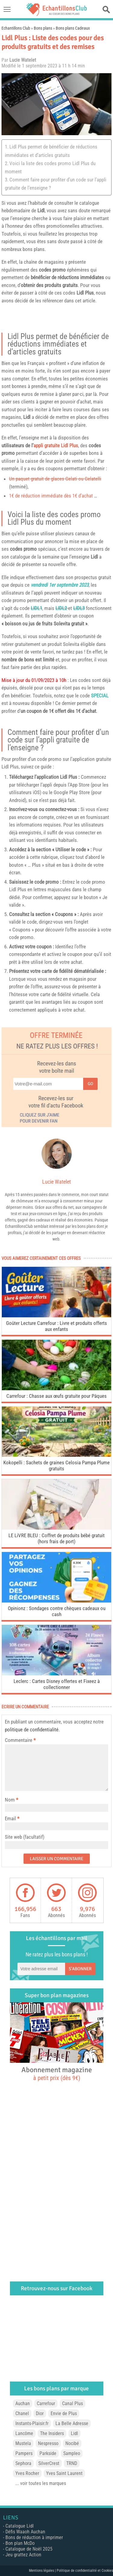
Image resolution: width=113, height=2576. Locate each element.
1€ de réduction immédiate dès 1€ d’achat (51, 496)
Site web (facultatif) (24, 1837)
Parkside (47, 2453)
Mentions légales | (43, 2570)
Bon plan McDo (20, 2543)
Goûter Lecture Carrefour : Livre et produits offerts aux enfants (56, 1326)
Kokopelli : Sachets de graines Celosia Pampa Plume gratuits (56, 1465)
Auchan (22, 2403)
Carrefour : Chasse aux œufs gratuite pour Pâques (56, 1396)
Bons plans (43, 28)
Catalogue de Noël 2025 (28, 2549)
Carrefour (46, 2403)
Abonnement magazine (56, 2073)
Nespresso (48, 2443)
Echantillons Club (16, 28)
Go (90, 1083)
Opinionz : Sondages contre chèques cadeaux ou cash (56, 1611)
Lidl (41, 210)
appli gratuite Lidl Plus (55, 445)
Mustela (23, 2443)
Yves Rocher (27, 2473)
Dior (40, 2413)
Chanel (22, 2413)
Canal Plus (72, 2403)
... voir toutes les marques (40, 2483)
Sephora (23, 2463)
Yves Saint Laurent (64, 2473)
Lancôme (24, 2433)
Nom (10, 1800)
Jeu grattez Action (23, 2555)
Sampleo (71, 2453)
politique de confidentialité (31, 1730)
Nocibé (72, 2443)
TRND (71, 2463)
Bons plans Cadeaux (73, 28)
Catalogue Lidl (19, 2526)
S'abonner (80, 1968)
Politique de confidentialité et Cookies (85, 2570)
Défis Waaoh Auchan (25, 2532)
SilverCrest (48, 2463)
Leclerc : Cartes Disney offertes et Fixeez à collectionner (57, 1684)
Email (10, 1818)
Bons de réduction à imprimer (34, 2537)
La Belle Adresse (71, 2423)
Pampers (24, 2453)
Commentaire (20, 1740)
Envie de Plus (64, 2413)
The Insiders (52, 2433)
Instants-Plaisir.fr (32, 2423)
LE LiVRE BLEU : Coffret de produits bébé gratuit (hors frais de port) (56, 1538)
